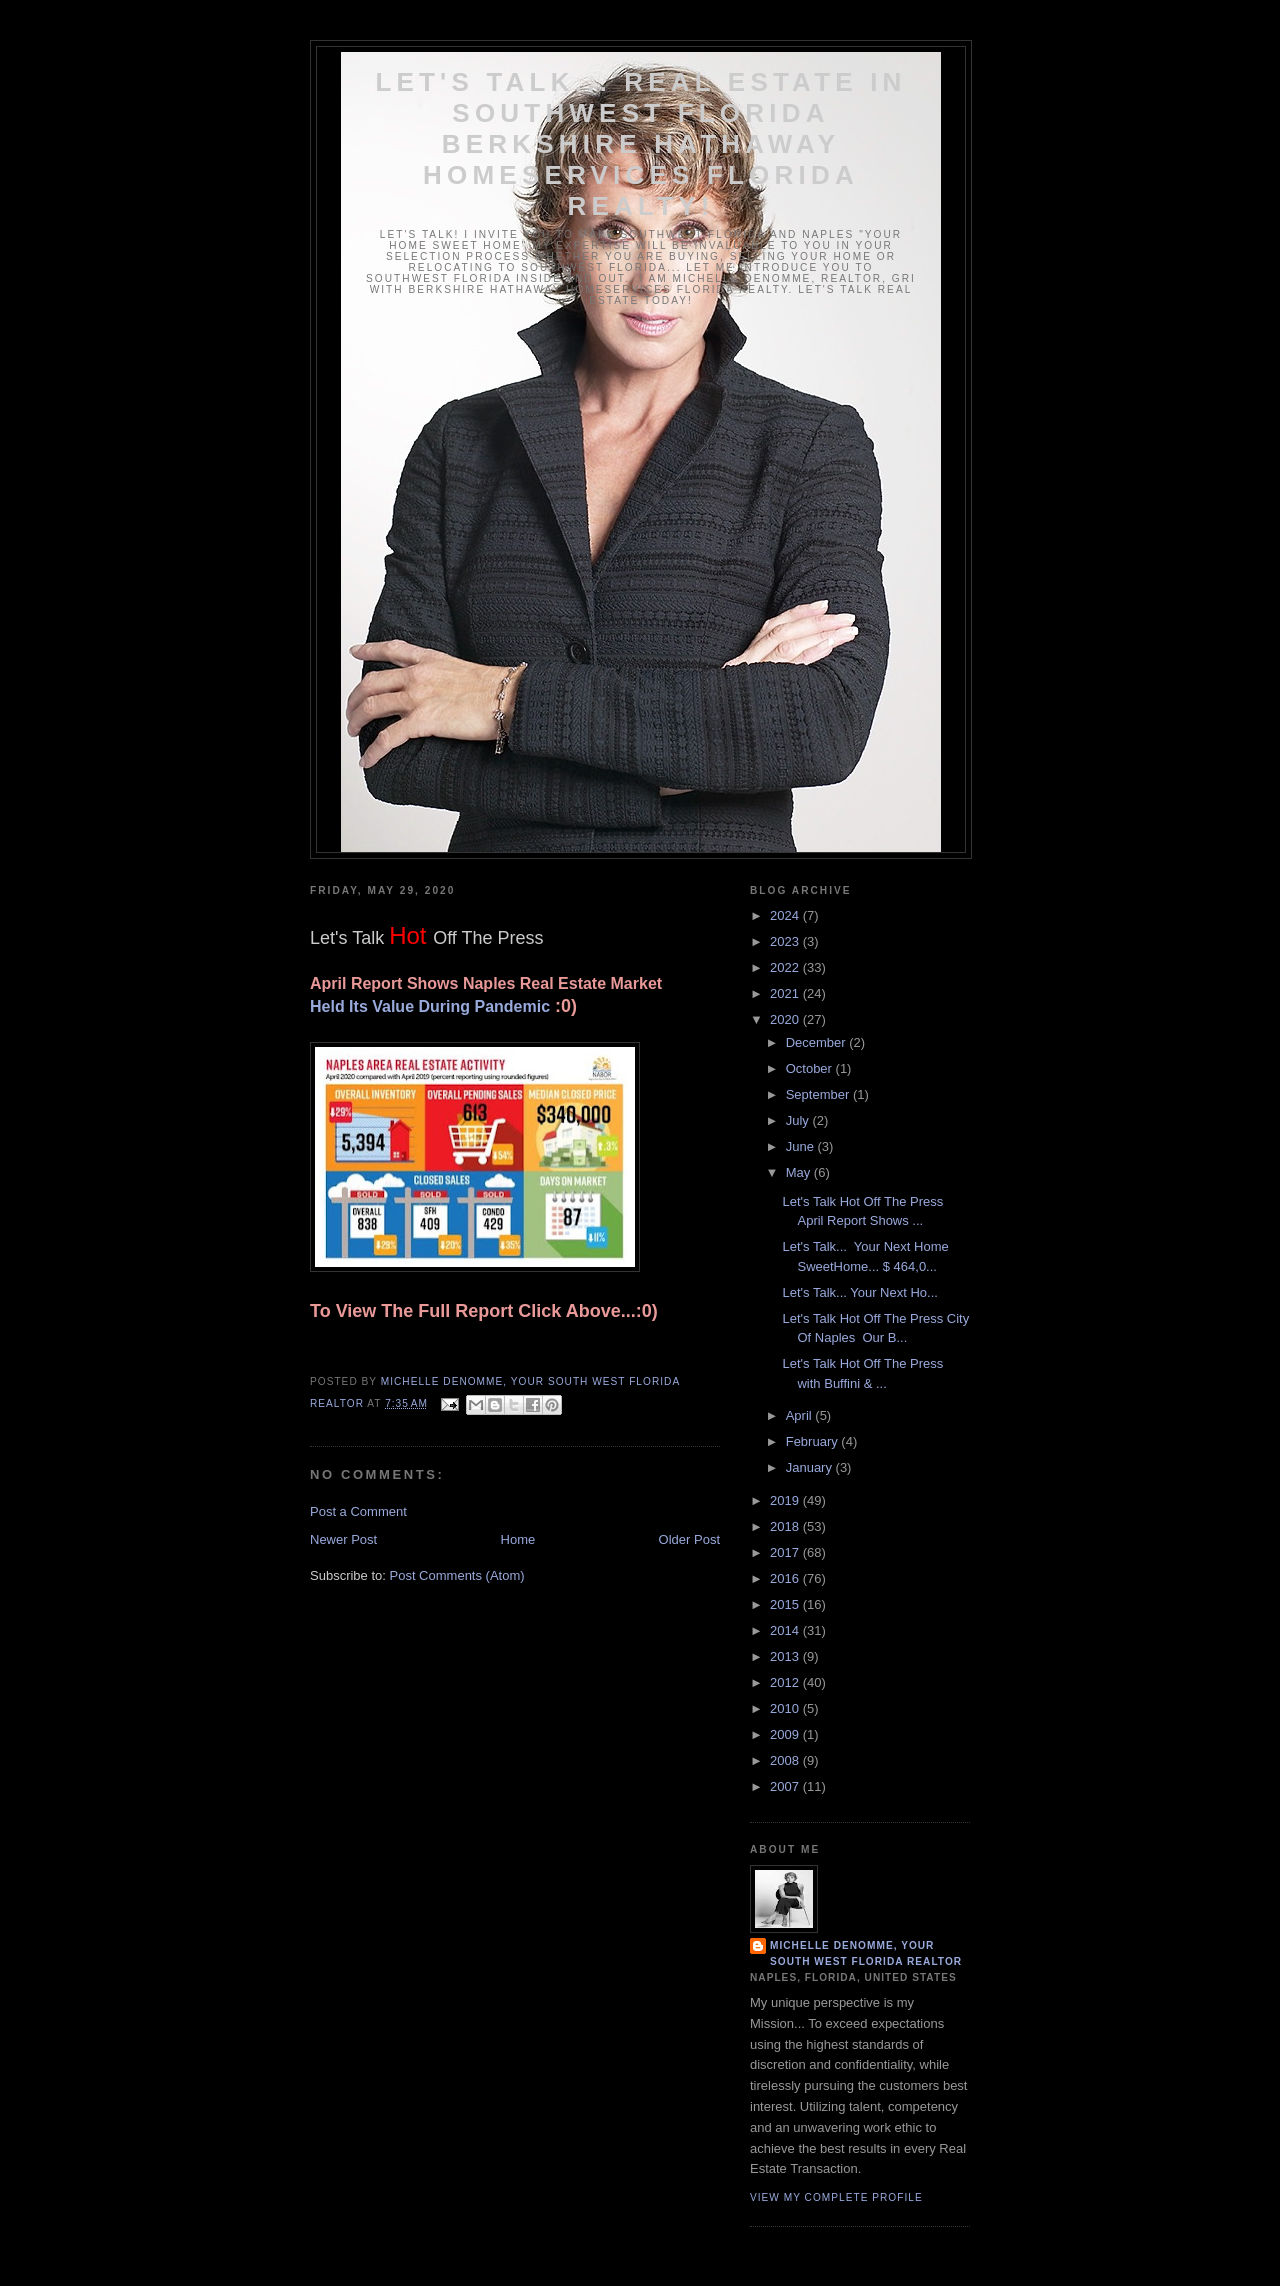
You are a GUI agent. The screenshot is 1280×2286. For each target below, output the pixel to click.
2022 (786, 967)
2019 (786, 1500)
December (818, 1042)
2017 (786, 1552)
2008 (786, 1760)
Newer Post (343, 1539)
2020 (786, 1019)
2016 (786, 1578)
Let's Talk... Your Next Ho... (859, 1292)
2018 (786, 1526)
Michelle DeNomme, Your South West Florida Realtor (866, 1953)
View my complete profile (836, 2197)
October (811, 1068)
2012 (786, 1682)
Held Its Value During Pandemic (430, 1006)
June (802, 1146)
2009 (786, 1734)
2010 (786, 1708)
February (814, 1441)
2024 (786, 915)
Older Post (689, 1539)
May (800, 1172)
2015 (786, 1604)
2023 (786, 941)
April (801, 1415)
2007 (786, 1786)
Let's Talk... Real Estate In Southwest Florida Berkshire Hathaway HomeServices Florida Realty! (640, 144)
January (811, 1467)
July (799, 1120)
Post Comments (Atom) (457, 1575)
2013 (786, 1656)
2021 (786, 993)
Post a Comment (358, 1511)
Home (518, 1539)
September (819, 1094)
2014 (786, 1630)
